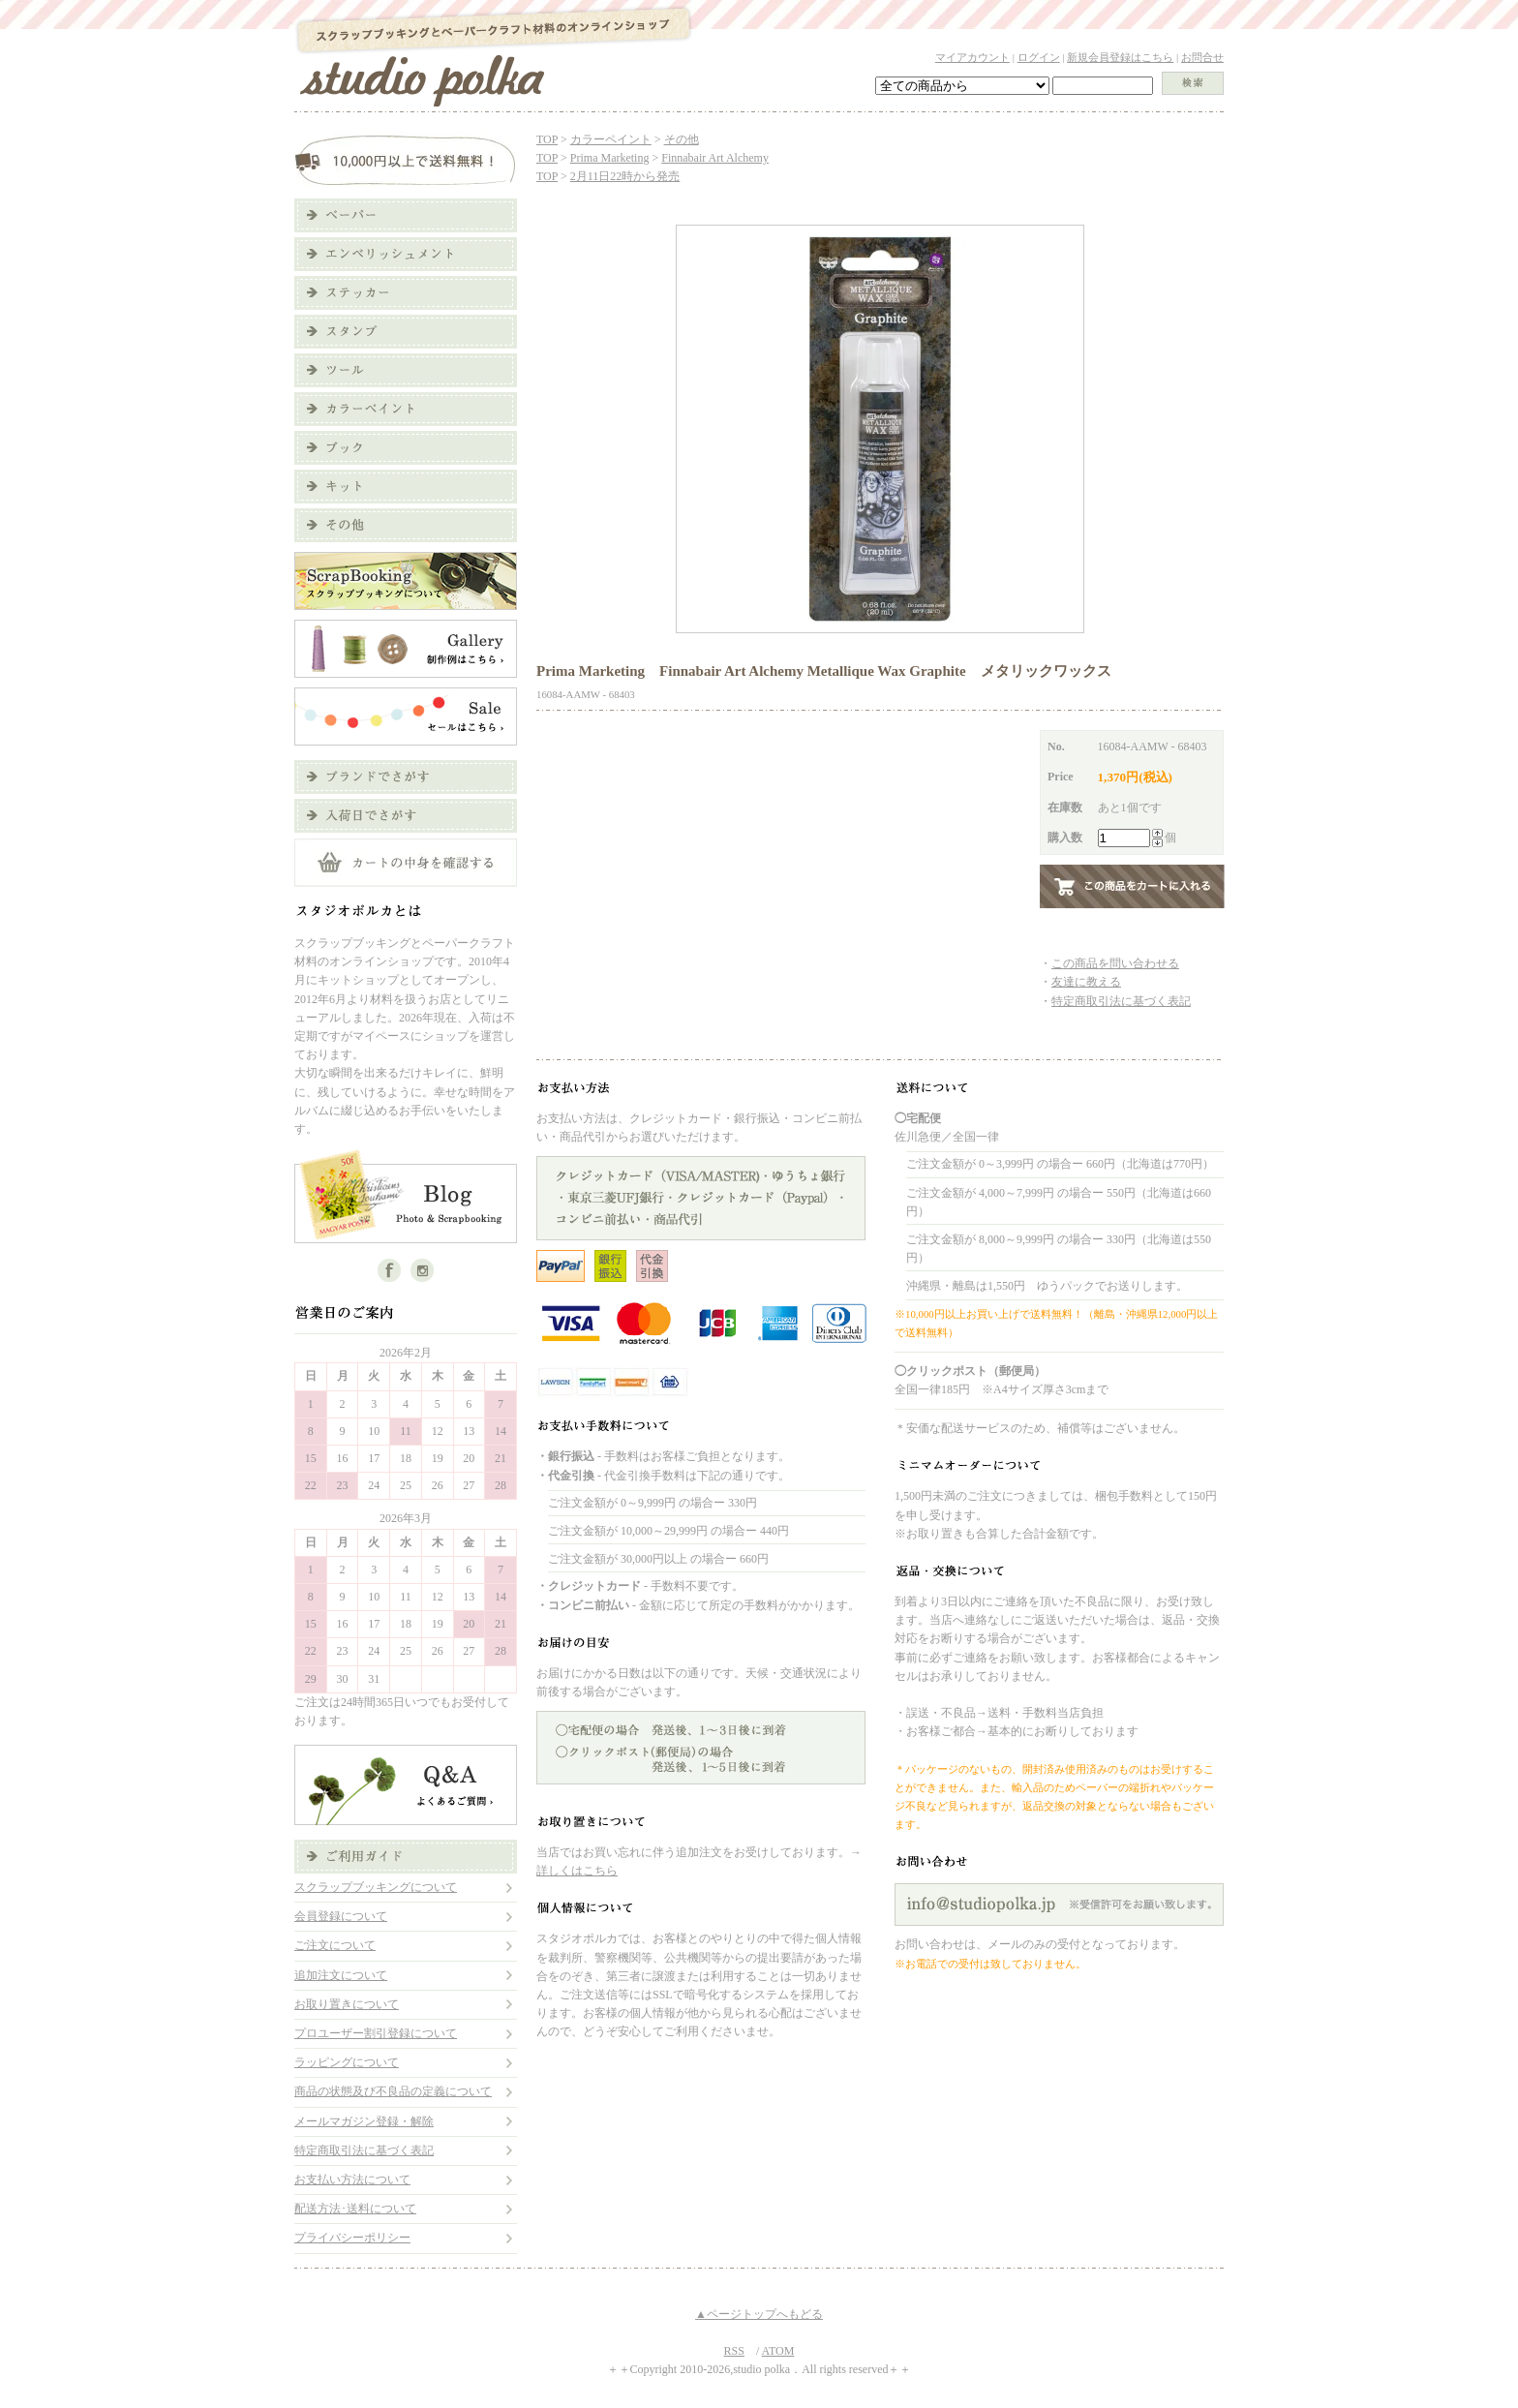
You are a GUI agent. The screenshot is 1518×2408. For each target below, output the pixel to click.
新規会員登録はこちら (1120, 57)
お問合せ (1202, 57)
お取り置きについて (346, 2004)
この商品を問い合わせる (1115, 963)
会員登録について (340, 1916)
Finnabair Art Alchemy (715, 158)
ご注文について (335, 1945)
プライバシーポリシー (352, 2237)
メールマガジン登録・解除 (364, 2121)
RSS (734, 2351)
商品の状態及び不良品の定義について (393, 2091)
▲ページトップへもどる (759, 2314)
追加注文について (340, 1975)
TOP (547, 139)
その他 (681, 139)
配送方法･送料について (355, 2208)
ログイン (1038, 57)
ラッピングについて (346, 2062)
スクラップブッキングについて (375, 1887)
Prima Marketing (610, 158)
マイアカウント (972, 57)
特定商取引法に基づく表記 (364, 2150)
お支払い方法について (352, 2179)
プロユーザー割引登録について (375, 2033)
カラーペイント (611, 139)
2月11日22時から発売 (625, 176)
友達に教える (1086, 982)
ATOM (778, 2351)
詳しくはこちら (577, 1870)
